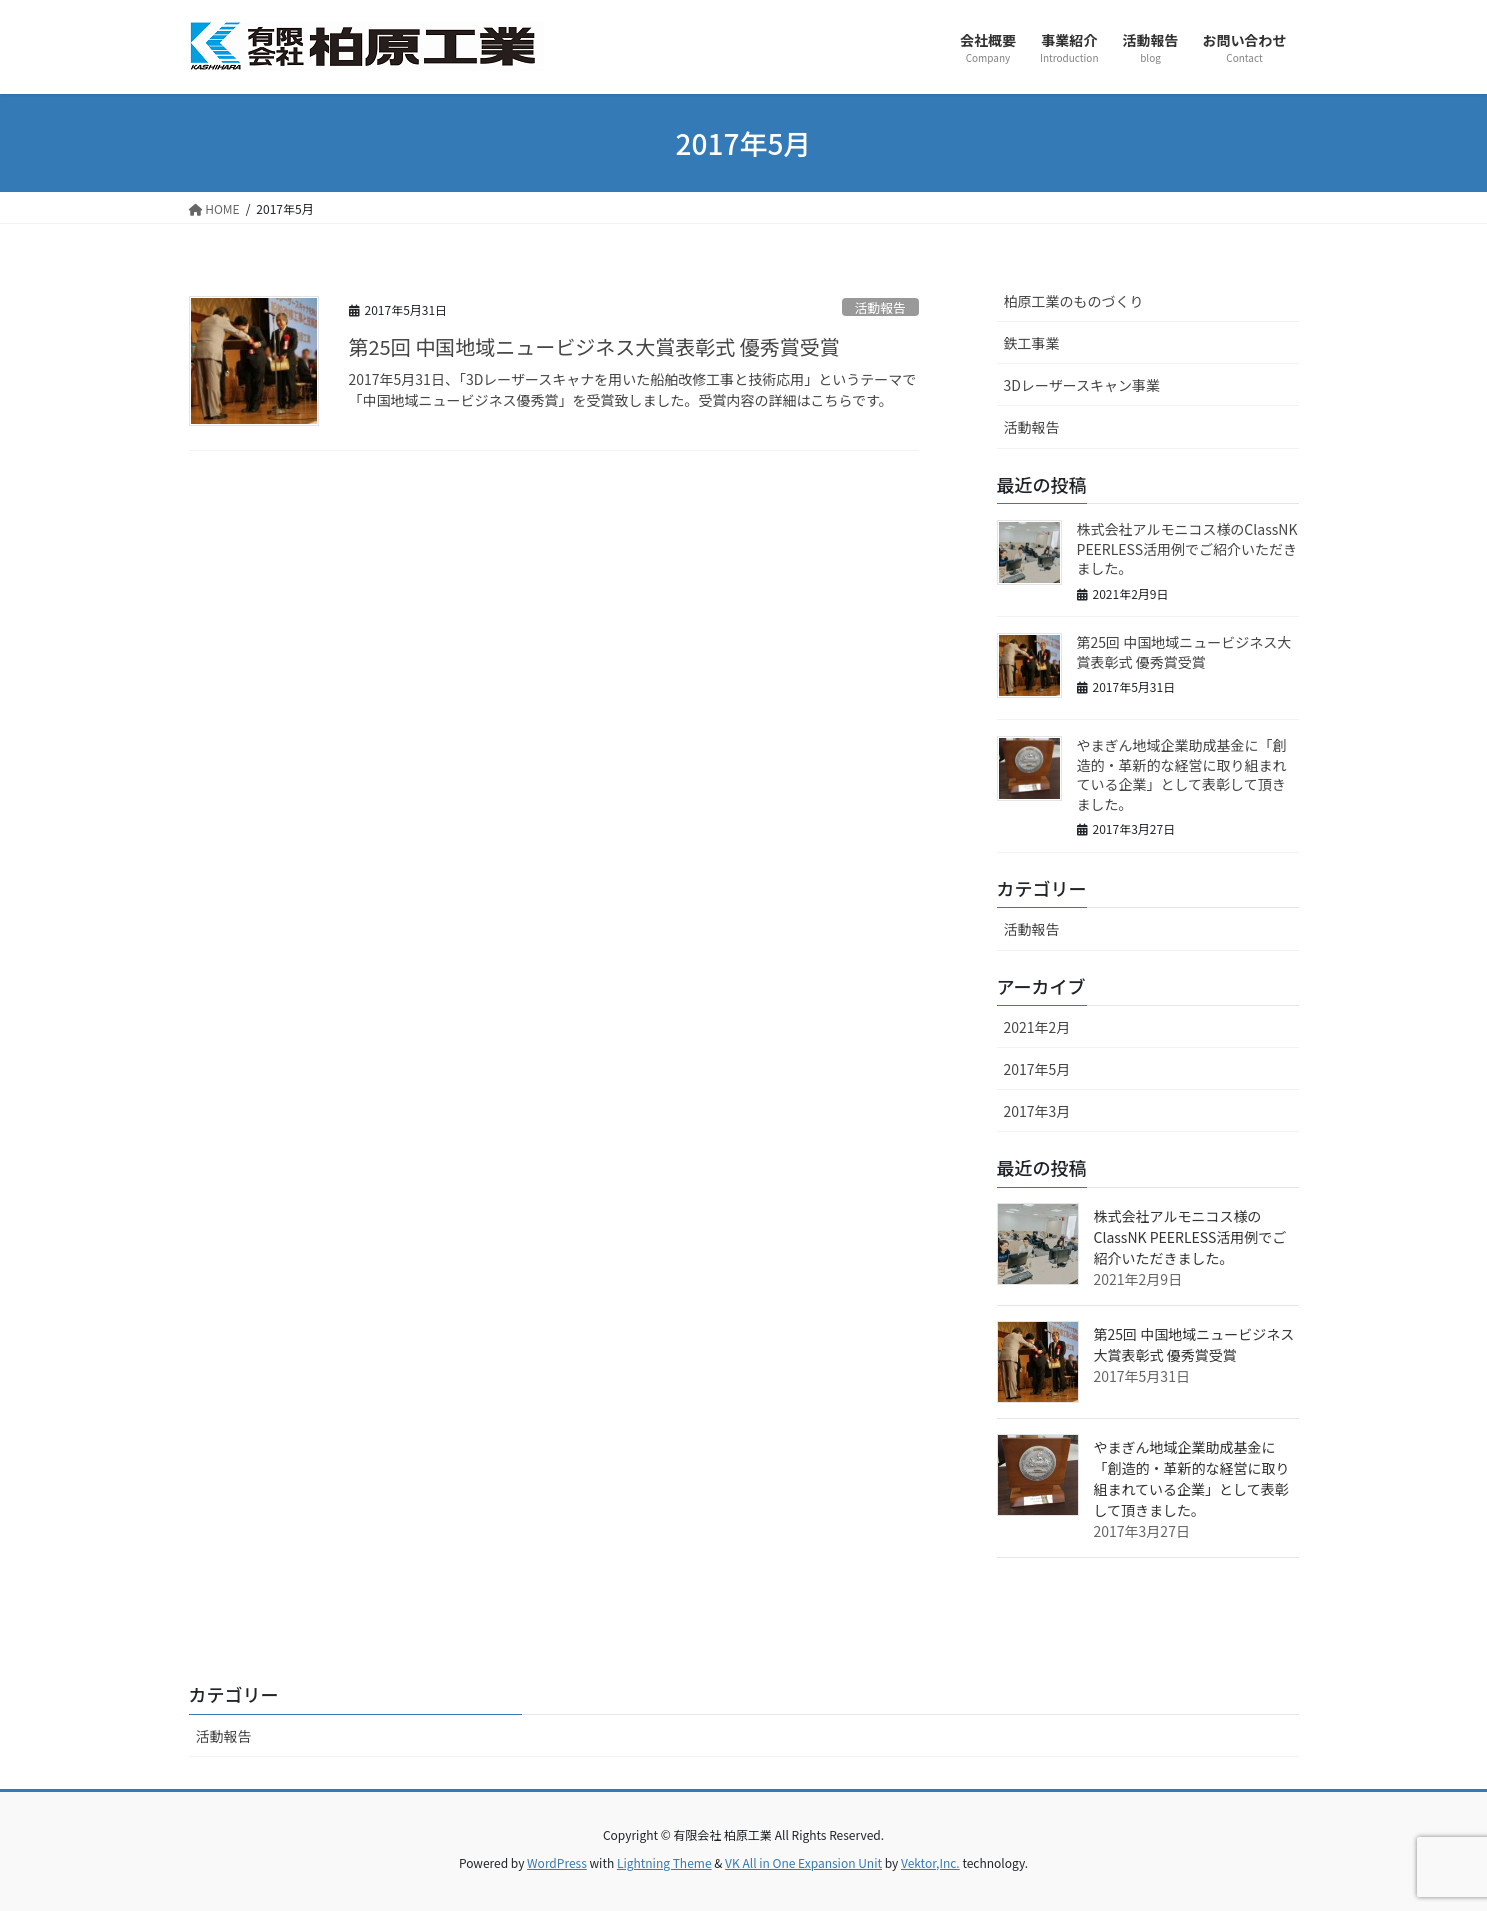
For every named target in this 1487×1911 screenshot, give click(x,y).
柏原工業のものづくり (1074, 301)
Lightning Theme (664, 1862)
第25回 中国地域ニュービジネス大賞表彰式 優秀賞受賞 (594, 346)
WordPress (557, 1862)
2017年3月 (1037, 1111)
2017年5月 (1037, 1069)
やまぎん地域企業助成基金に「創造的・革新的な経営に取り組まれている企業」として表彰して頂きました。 (1182, 774)
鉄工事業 (1032, 343)
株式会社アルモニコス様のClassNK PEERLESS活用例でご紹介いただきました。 (1187, 548)
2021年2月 (1037, 1027)
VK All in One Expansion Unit (803, 1862)
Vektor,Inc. (930, 1862)
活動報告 (880, 307)
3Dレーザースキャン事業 (1082, 385)
